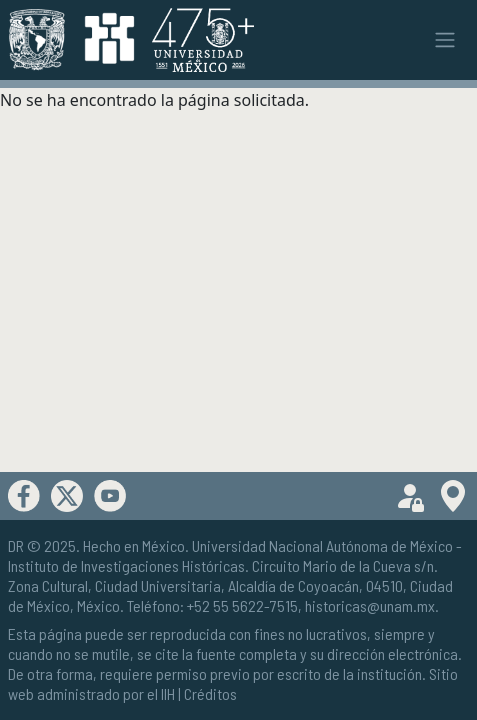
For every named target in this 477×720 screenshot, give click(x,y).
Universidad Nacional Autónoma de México (322, 545)
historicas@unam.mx (370, 605)
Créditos (210, 693)
